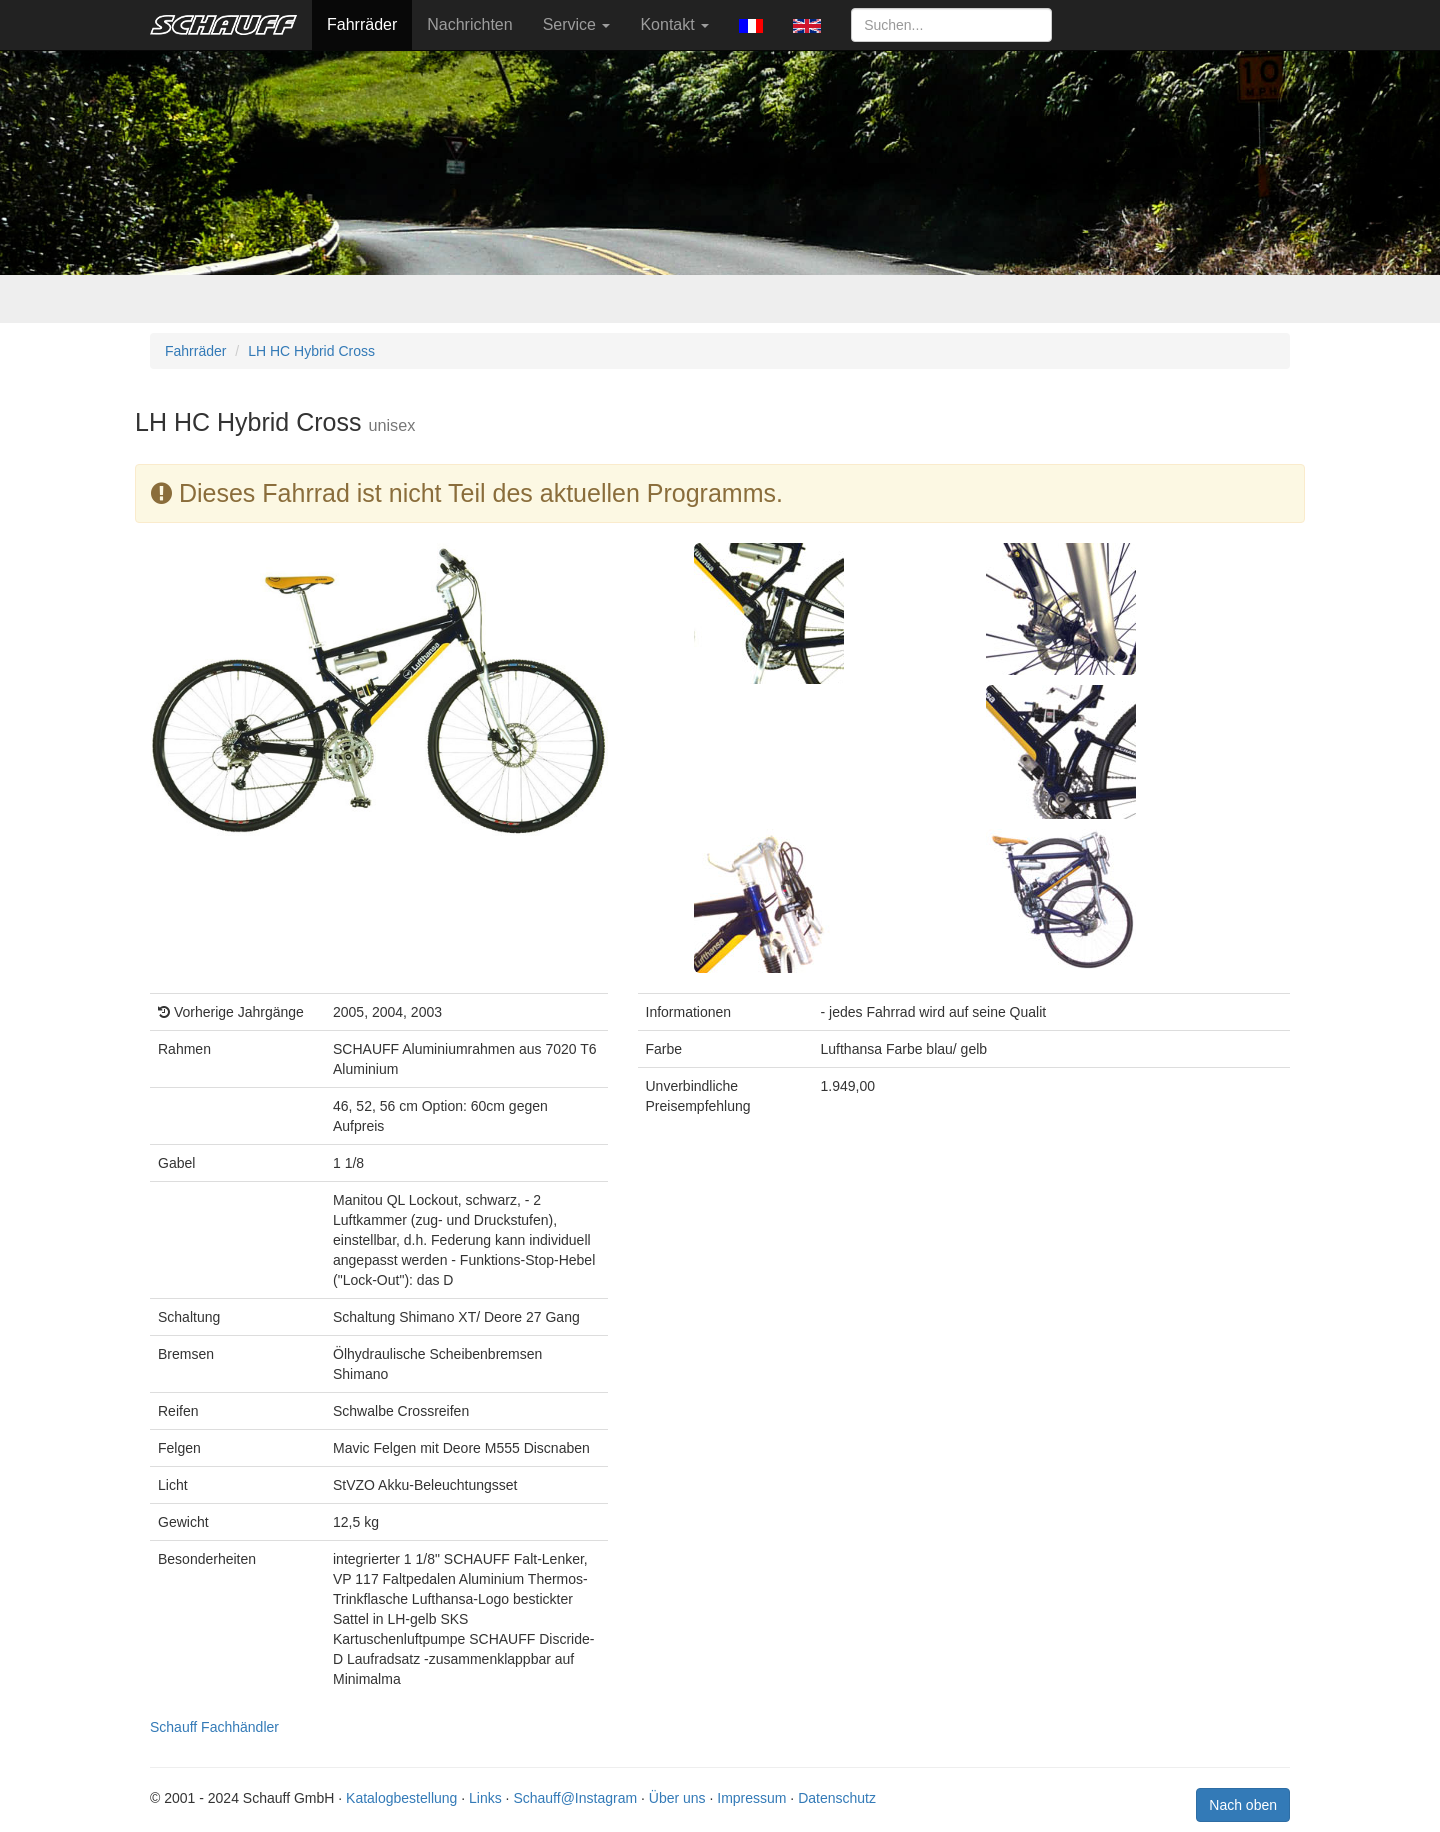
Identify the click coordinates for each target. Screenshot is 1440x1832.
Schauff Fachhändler (214, 1727)
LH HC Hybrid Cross (311, 351)
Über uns (677, 1798)
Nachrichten (469, 24)
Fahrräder (362, 24)
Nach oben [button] (1243, 1805)
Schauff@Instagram (575, 1798)
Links (485, 1798)
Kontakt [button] (674, 24)
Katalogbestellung (401, 1798)
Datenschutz (837, 1798)
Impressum (751, 1798)
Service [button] (577, 24)
